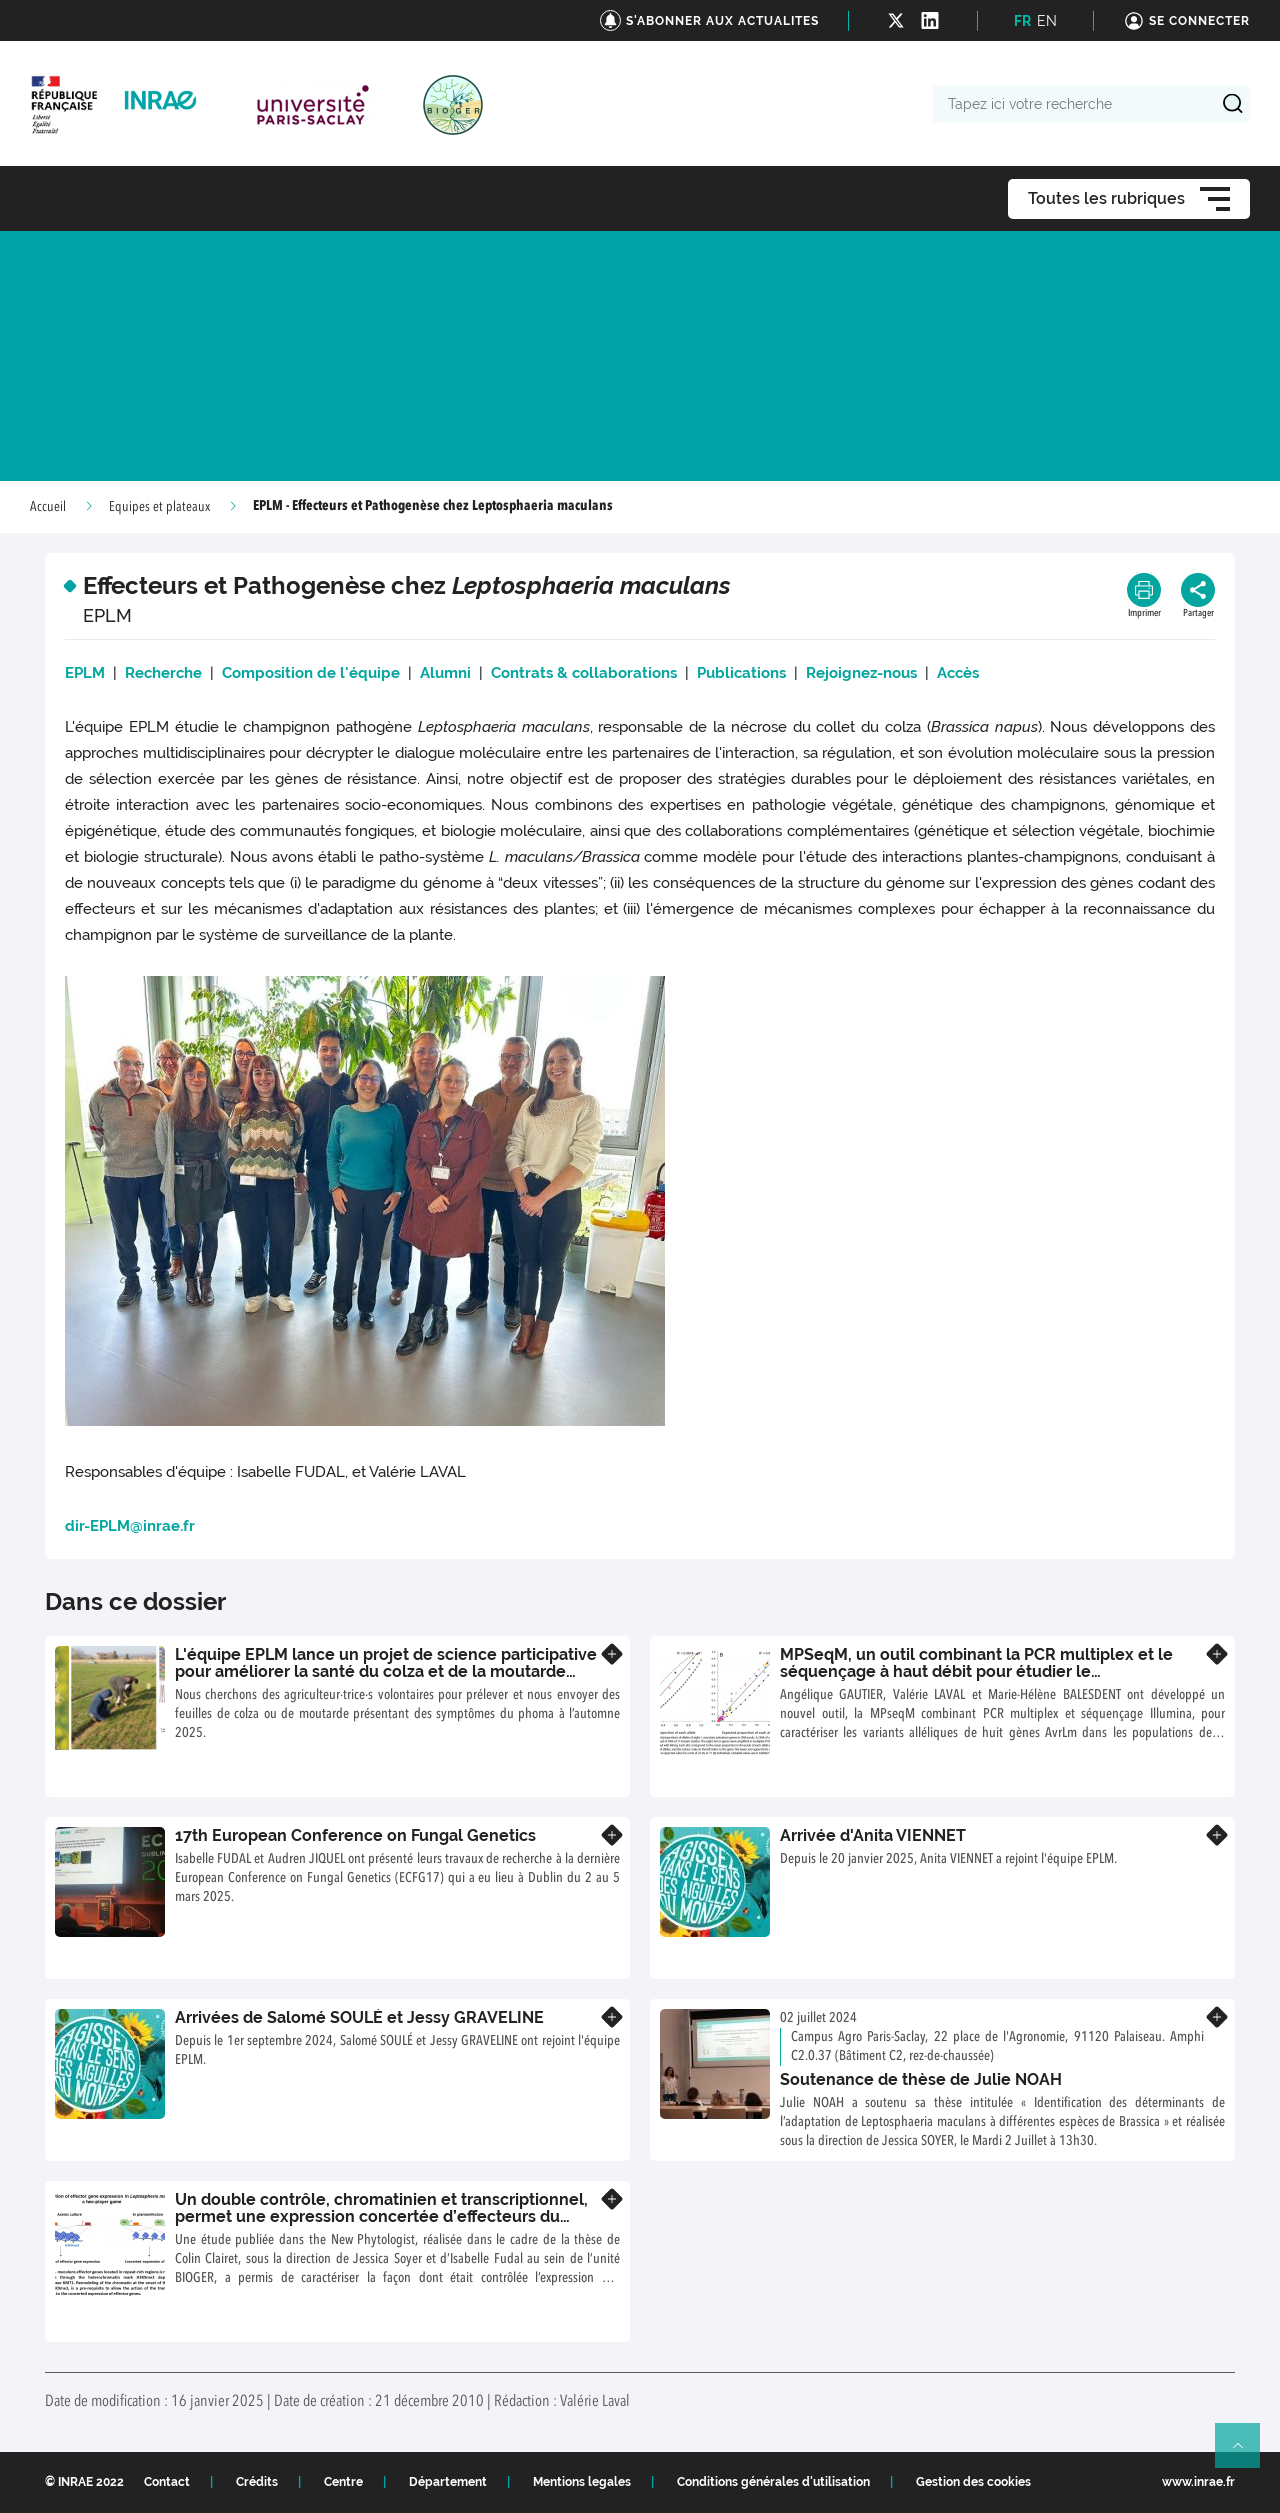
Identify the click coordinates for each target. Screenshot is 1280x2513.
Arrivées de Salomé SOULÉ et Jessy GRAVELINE (359, 2017)
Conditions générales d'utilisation (773, 2482)
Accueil (48, 507)
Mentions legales (582, 2482)
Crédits (257, 2482)
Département (448, 2482)
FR (1022, 21)
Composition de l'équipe (311, 673)
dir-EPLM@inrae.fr (130, 1526)
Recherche (163, 673)
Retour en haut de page (1246, 2454)
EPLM (89, 673)
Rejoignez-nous (863, 673)
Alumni (449, 673)
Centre (343, 2482)
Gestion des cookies (973, 2482)
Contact (167, 2482)
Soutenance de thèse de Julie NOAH (921, 2079)
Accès (958, 673)
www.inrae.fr (1198, 2482)
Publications (741, 673)
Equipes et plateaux (159, 507)
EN (1047, 21)
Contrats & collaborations (584, 673)
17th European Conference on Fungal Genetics (355, 1835)
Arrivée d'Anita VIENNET (873, 1835)
